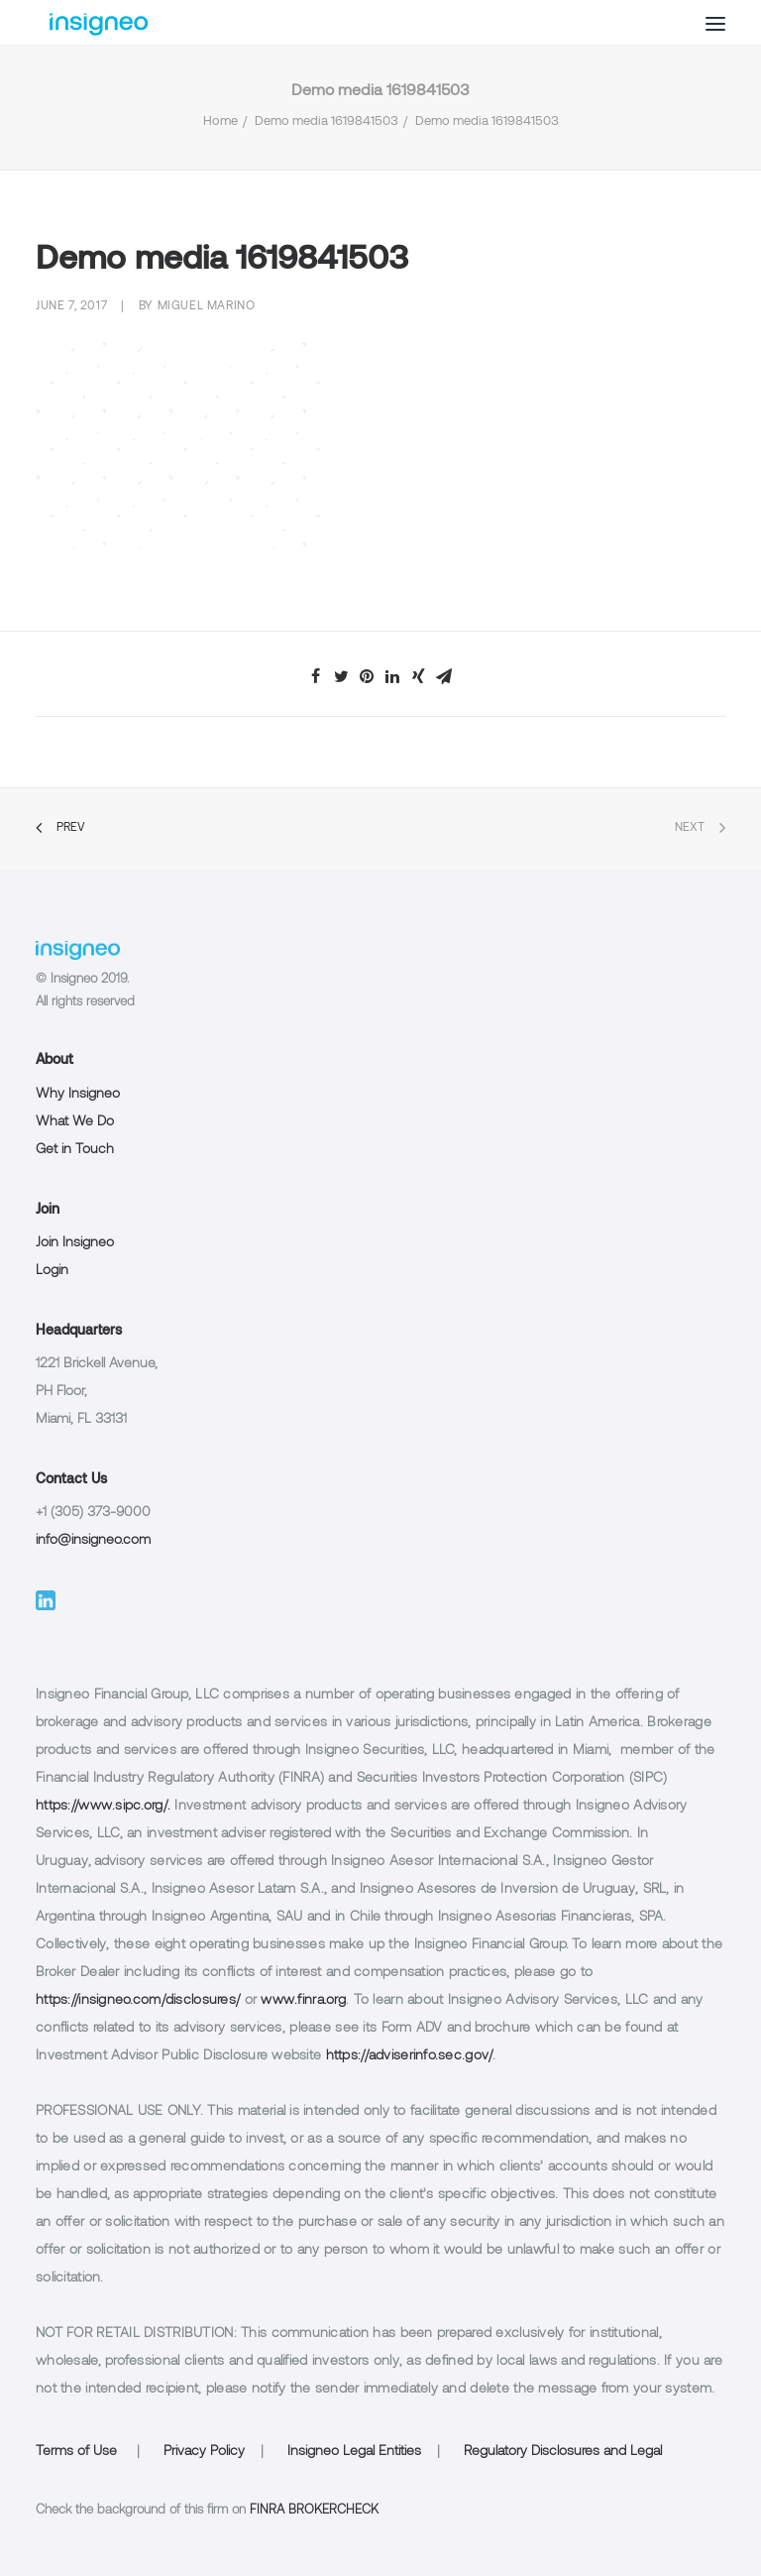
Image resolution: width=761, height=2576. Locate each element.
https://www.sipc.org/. (103, 1806)
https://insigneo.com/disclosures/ (138, 2000)
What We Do (75, 1121)
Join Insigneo (75, 1242)
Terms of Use (76, 2451)
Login (52, 1270)
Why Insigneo (78, 1094)
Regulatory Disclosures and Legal (563, 2451)
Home (220, 122)
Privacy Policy (204, 2451)
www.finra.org (303, 2000)
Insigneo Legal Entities (354, 2451)
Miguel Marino (207, 306)
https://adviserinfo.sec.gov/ (409, 2055)
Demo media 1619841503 (326, 122)
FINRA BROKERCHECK (314, 2511)
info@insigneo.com (93, 1540)
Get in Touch (75, 1149)
